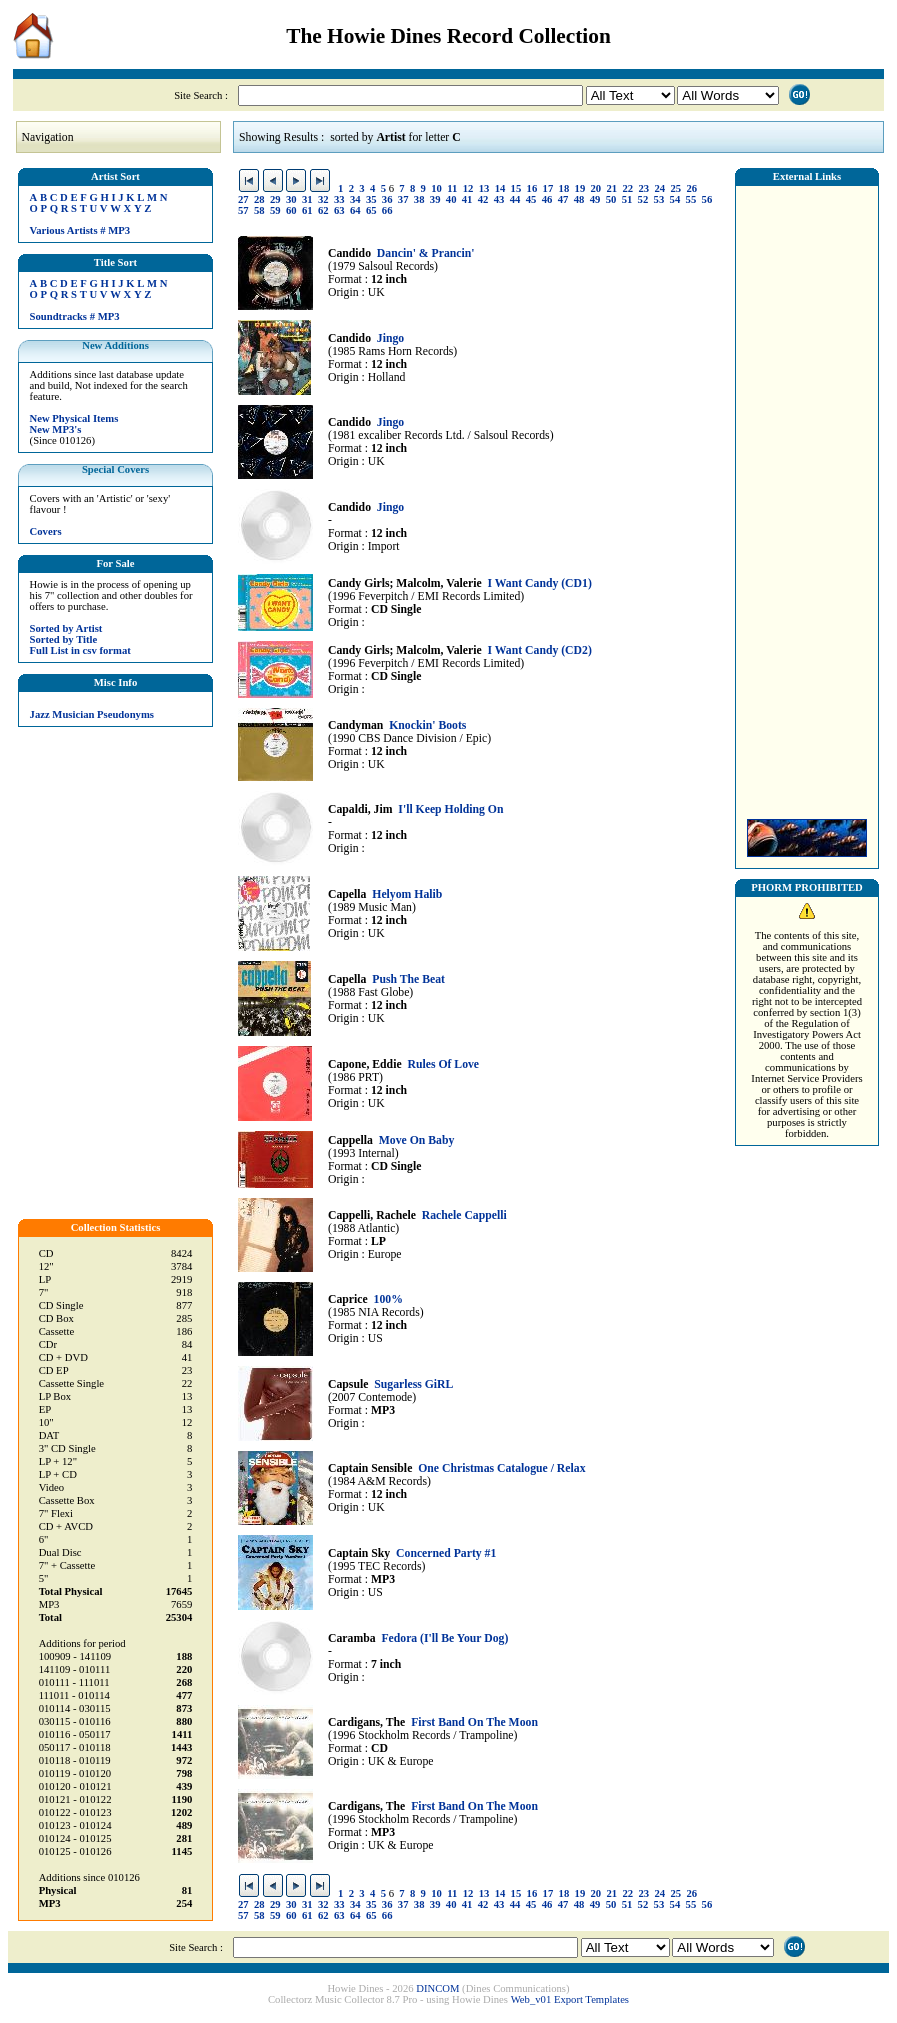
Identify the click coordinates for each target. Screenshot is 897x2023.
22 (628, 188)
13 (484, 188)
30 (291, 199)
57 (243, 210)
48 (579, 199)
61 (307, 210)
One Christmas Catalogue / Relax (501, 1468)
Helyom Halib (407, 894)
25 (675, 188)
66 (387, 210)
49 (595, 199)
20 (596, 188)
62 (323, 210)
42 (483, 199)
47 (563, 199)
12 (468, 188)
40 (451, 199)
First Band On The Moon (474, 1722)
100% (388, 1299)
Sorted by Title (64, 639)
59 (275, 210)
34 (355, 199)
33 (339, 199)
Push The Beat (408, 979)
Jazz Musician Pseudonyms (92, 714)
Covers (46, 531)
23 (643, 188)
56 (707, 199)
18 (564, 188)
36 (387, 199)
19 (580, 188)
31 (307, 199)
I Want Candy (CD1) (540, 583)
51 (627, 199)
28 (259, 199)
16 (532, 188)
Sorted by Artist (66, 628)
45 (531, 199)
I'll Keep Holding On (450, 809)
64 (355, 210)
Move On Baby (417, 1140)
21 (612, 188)
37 (403, 199)
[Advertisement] (807, 497)
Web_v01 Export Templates (570, 1999)
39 (435, 199)
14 (500, 188)
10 (436, 188)
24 (659, 188)
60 (291, 210)
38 (419, 199)
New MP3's (56, 429)
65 (371, 210)
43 (499, 199)
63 (339, 210)
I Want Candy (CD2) (540, 650)
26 (691, 188)
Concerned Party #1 (446, 1553)
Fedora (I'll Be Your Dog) (444, 1638)
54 (675, 199)
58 (259, 210)
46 (547, 199)
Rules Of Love (443, 1064)
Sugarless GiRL (413, 1384)
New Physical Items (74, 418)
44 (515, 199)
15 (516, 188)
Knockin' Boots (427, 725)
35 (371, 199)
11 (452, 188)
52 (643, 199)
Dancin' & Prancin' (426, 253)
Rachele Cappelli (464, 1215)
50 (611, 199)
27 (243, 199)
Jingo (390, 338)
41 (467, 199)
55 (691, 199)
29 (275, 199)
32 (323, 199)
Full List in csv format (80, 650)
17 (548, 188)
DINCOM (437, 1988)
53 (659, 199)
